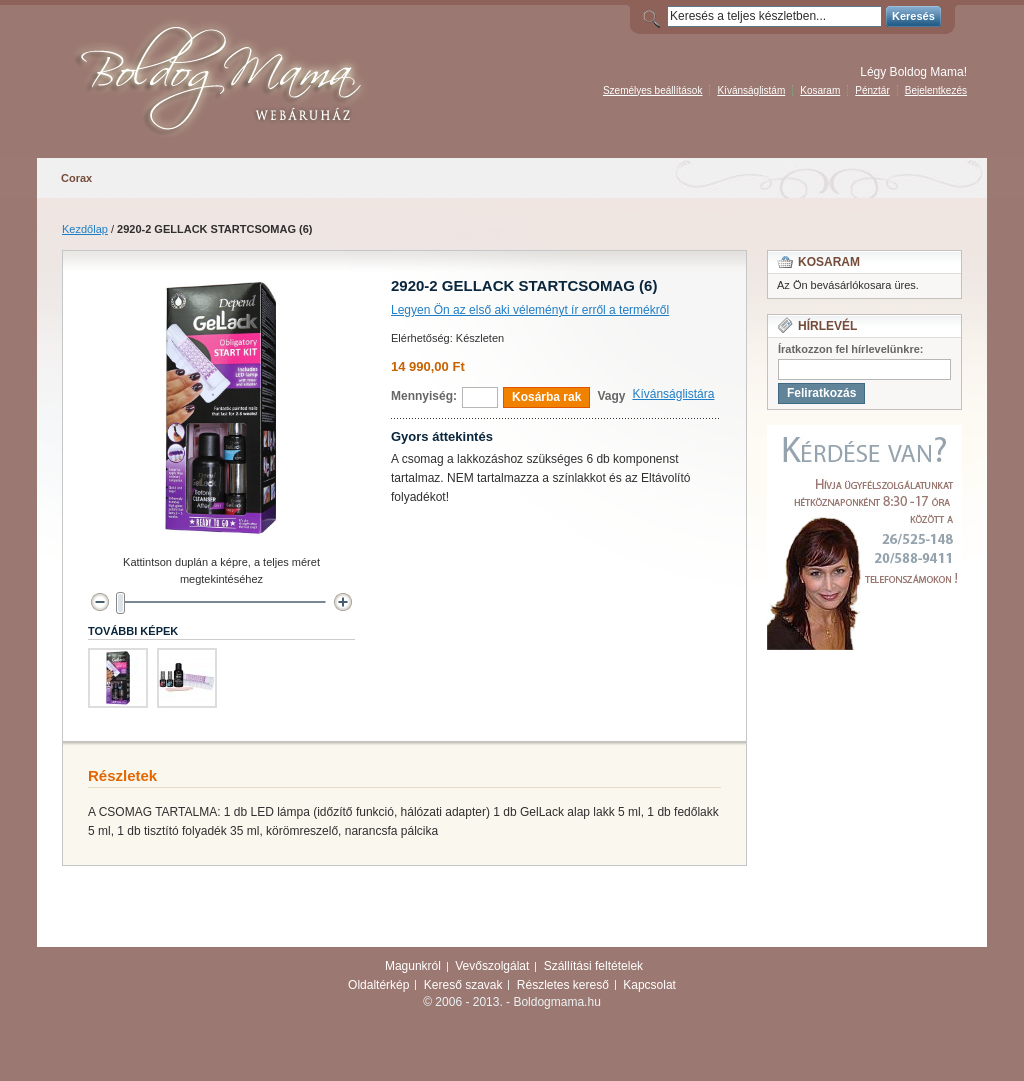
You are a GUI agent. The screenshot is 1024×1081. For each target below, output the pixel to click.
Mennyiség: (424, 396)
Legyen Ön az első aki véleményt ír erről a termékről (530, 310)
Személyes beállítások (653, 90)
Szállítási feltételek (593, 966)
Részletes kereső (563, 985)
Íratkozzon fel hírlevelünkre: (850, 349)
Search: (655, 16)
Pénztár (872, 90)
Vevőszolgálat (492, 966)
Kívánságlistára (673, 394)
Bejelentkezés (936, 90)
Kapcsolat (649, 985)
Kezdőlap (85, 229)
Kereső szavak (463, 985)
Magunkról (413, 966)
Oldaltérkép (378, 985)
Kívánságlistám (751, 90)
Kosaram (820, 90)
